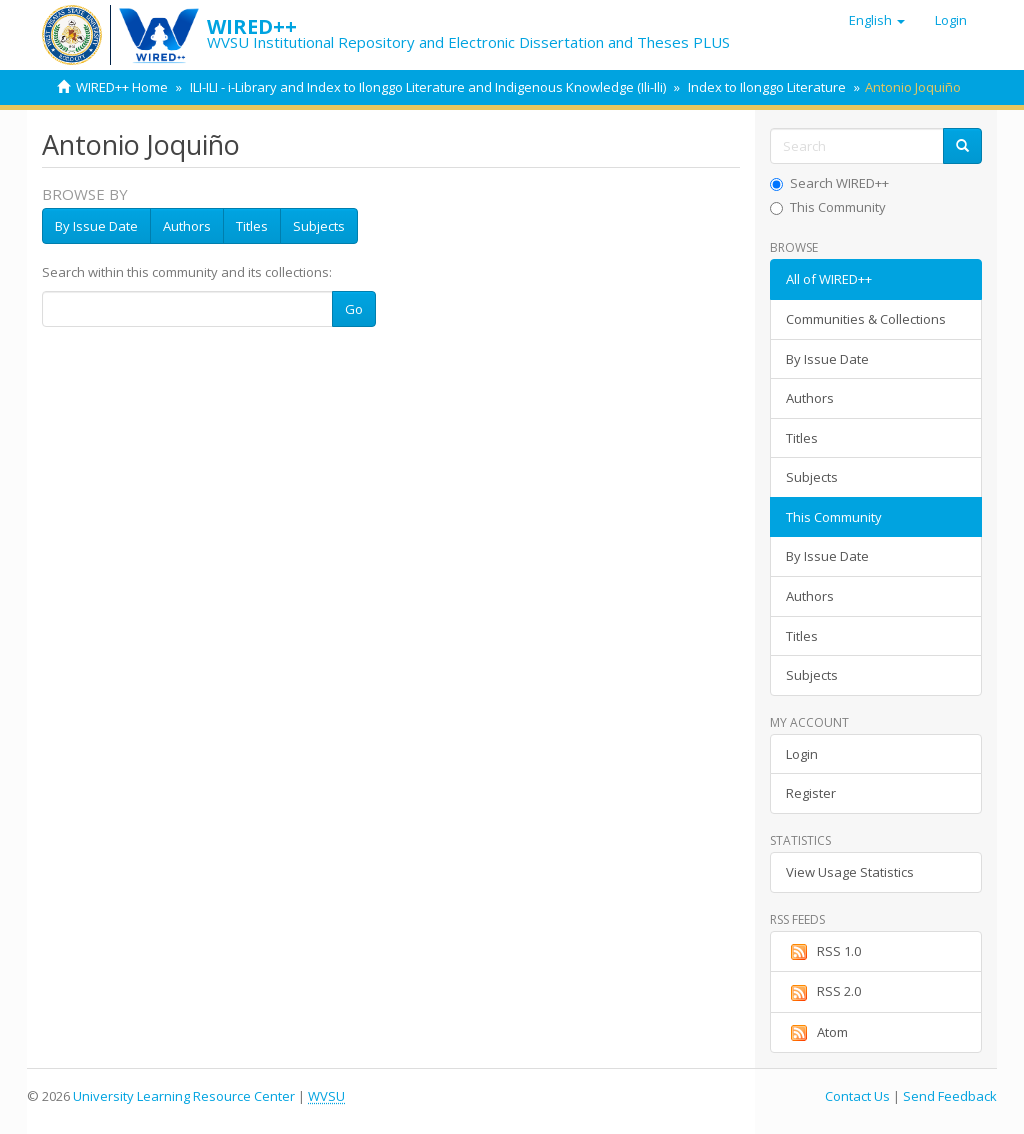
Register (811, 793)
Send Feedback (950, 1096)
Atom (817, 1033)
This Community (828, 207)
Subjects (319, 226)
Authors (187, 226)
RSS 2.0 (823, 992)
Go (354, 309)
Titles (252, 226)
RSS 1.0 (823, 952)
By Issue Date (96, 226)
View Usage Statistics (850, 872)
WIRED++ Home (122, 87)
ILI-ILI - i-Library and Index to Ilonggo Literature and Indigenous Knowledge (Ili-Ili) (428, 87)
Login (802, 754)
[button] (877, 20)
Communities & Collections (866, 319)
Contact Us (857, 1096)
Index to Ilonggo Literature (767, 87)
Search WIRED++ (829, 183)
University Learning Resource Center (184, 1096)
